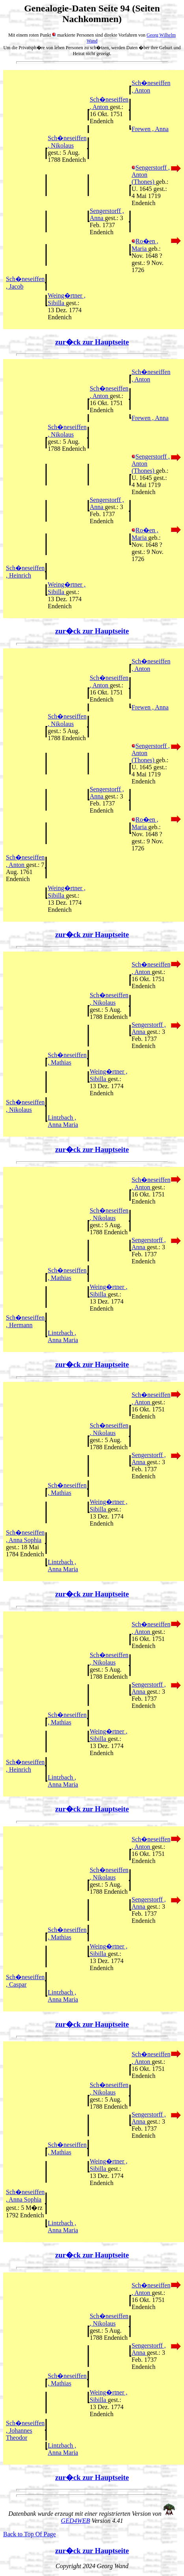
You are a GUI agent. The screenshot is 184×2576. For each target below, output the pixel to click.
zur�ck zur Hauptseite (92, 342)
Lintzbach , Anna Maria (63, 1121)
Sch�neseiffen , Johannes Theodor (25, 2430)
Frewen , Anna (150, 129)
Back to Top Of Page (29, 2534)
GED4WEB (75, 2520)
